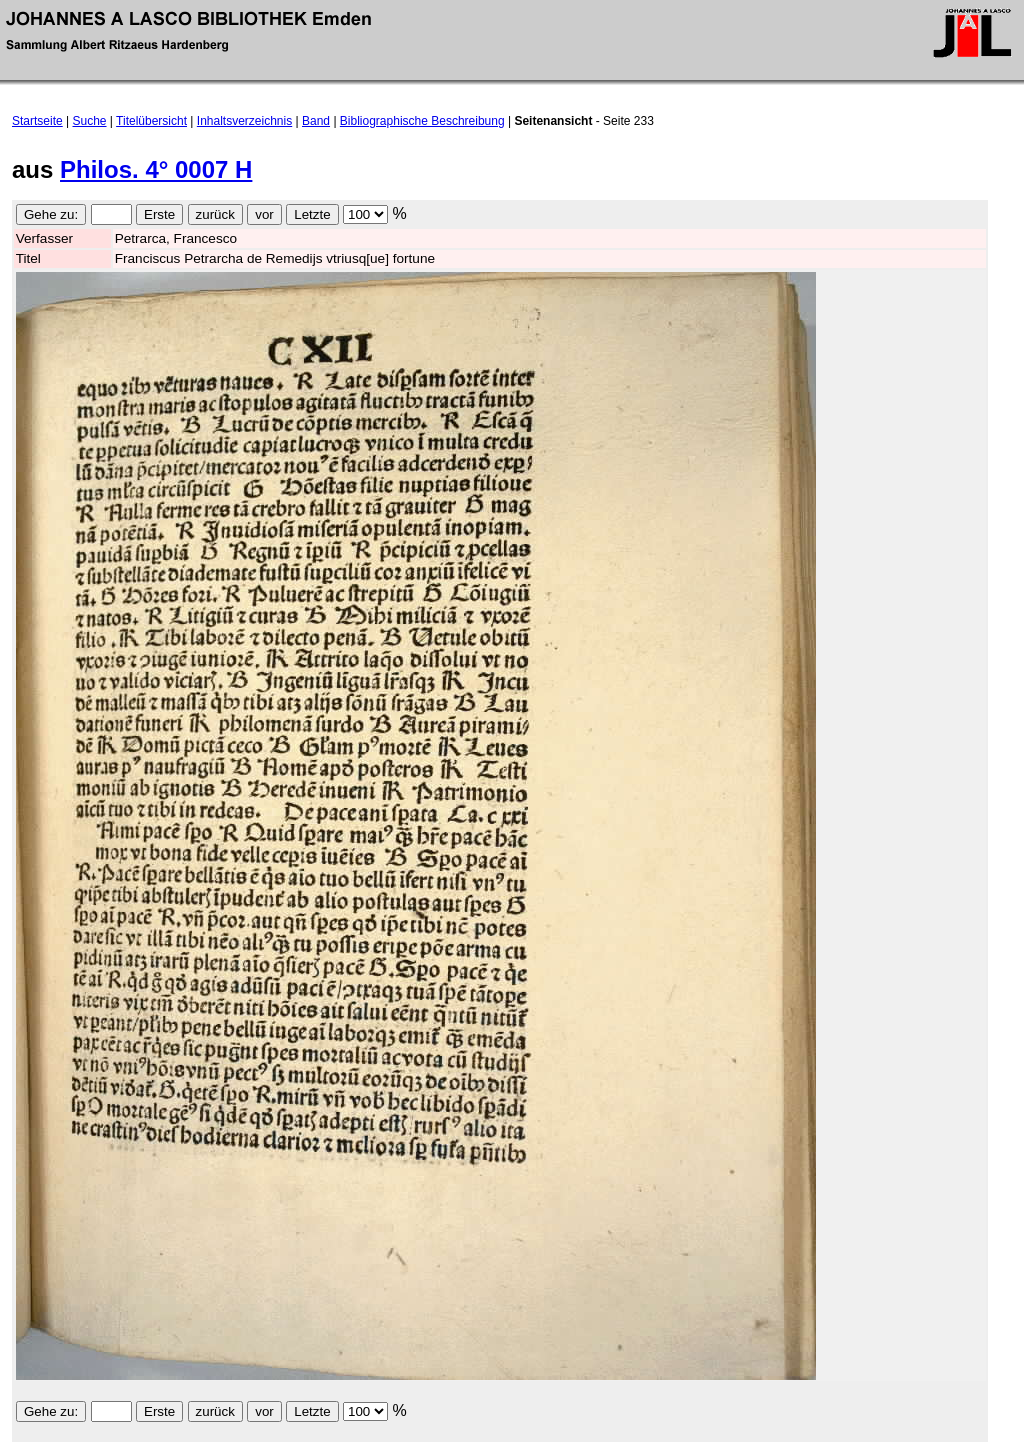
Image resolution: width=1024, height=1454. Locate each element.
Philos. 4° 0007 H (156, 169)
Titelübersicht (151, 121)
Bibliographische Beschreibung (422, 121)
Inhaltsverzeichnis (244, 121)
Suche (90, 121)
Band (316, 121)
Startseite (37, 121)
